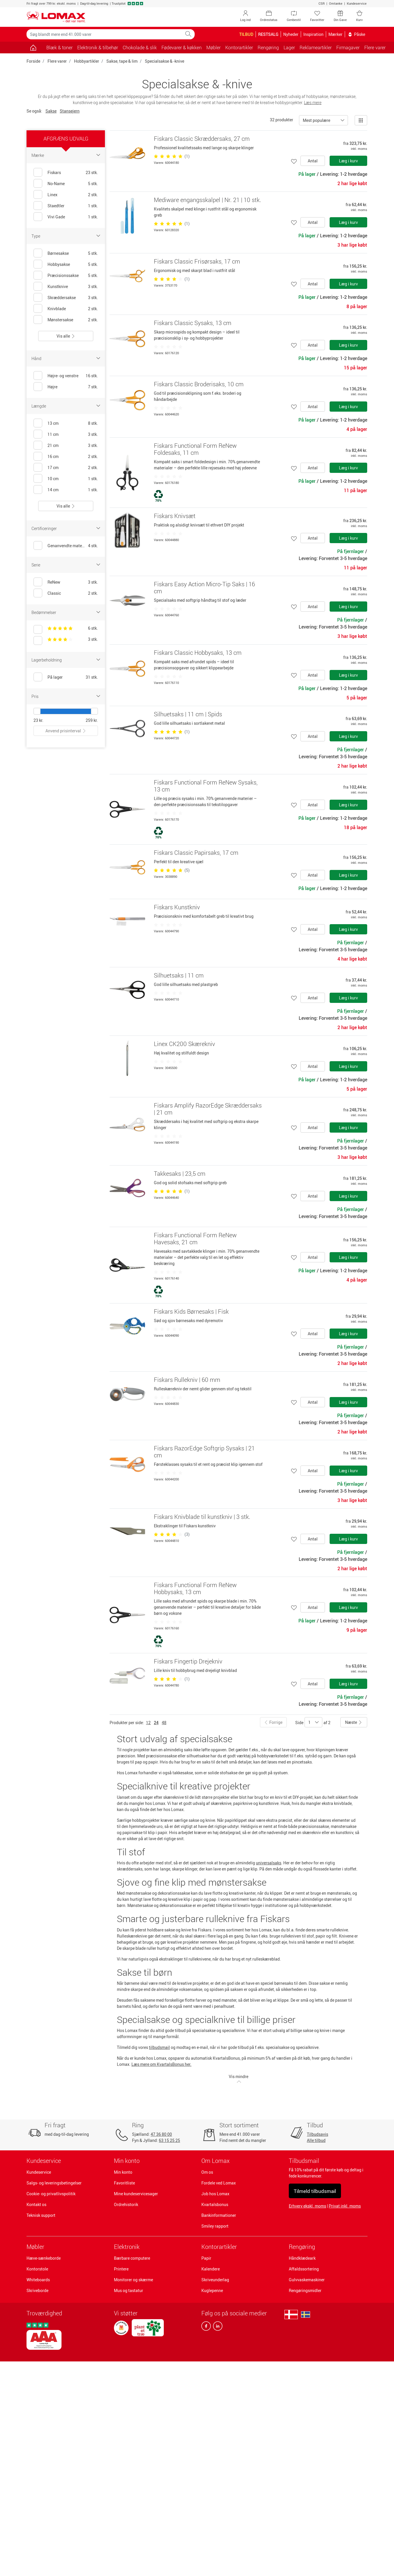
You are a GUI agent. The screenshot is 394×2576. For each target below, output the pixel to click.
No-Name (56, 183)
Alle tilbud (316, 2140)
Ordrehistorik (126, 2204)
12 (148, 1722)
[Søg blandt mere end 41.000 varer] (104, 34)
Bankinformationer (218, 2215)
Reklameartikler (316, 47)
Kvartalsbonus (214, 2204)
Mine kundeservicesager (136, 2193)
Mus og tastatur (128, 2290)
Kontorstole (37, 2269)
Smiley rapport (214, 2226)
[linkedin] (216, 2327)
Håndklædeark (302, 2258)
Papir (206, 2258)
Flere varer (57, 61)
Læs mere (312, 102)
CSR (322, 3)
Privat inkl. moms (345, 2206)
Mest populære (316, 120)
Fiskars (54, 172)
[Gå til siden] (33, 47)
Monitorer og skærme (133, 2279)
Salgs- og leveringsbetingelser (54, 2183)
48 (164, 1722)
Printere (121, 2269)
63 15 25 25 (169, 2140)
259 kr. (92, 720)
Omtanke (335, 3)
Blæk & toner (59, 47)
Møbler (35, 2247)
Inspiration (313, 34)
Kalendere (210, 2269)
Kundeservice (357, 3)
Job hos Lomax (215, 2193)
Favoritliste (124, 2183)
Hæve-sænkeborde (44, 2258)
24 (156, 1722)
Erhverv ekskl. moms (307, 2206)
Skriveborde (37, 2290)
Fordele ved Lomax (218, 2183)
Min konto (123, 2172)
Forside (33, 61)
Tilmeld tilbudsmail (315, 2191)
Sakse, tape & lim (122, 61)
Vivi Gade (56, 217)
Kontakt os (36, 2204)
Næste (353, 1722)
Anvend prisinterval (65, 731)
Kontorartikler (219, 2247)
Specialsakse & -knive (164, 61)
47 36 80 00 (161, 2134)
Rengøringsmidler (305, 2290)
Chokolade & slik (140, 47)
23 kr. (38, 720)
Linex (52, 194)
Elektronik (127, 2247)
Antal (313, 161)
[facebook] (206, 2327)
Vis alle (66, 336)
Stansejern (70, 111)
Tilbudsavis (317, 2134)
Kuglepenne (212, 2290)
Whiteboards (38, 2279)
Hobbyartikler (86, 61)
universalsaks (268, 1863)
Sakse (51, 111)
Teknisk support (41, 2215)
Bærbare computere (132, 2258)
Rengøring (302, 2247)
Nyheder (290, 34)
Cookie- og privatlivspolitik (51, 2193)
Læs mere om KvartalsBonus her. (161, 2064)
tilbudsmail (159, 2047)
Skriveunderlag (215, 2279)
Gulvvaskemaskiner (307, 2279)
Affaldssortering (304, 2269)
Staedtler (56, 205)
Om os (207, 2172)
